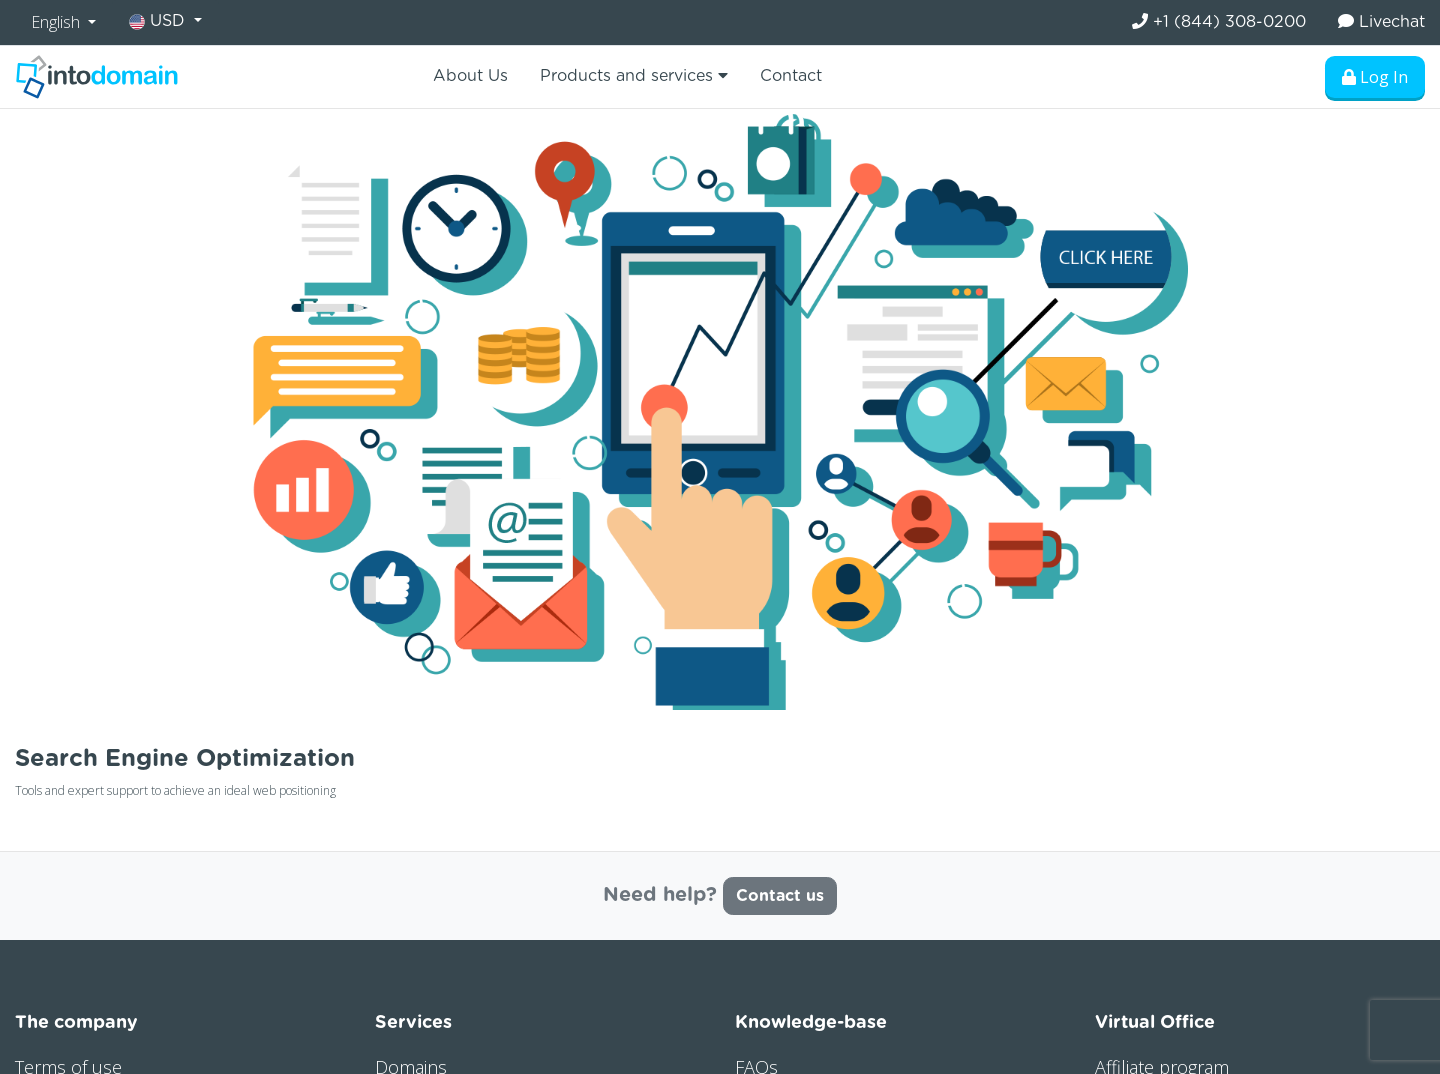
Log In (1375, 77)
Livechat (1381, 21)
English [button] (57, 22)
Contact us (780, 896)
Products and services (634, 75)
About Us (470, 76)
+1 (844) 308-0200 (1219, 21)
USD (159, 21)
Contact (791, 76)
